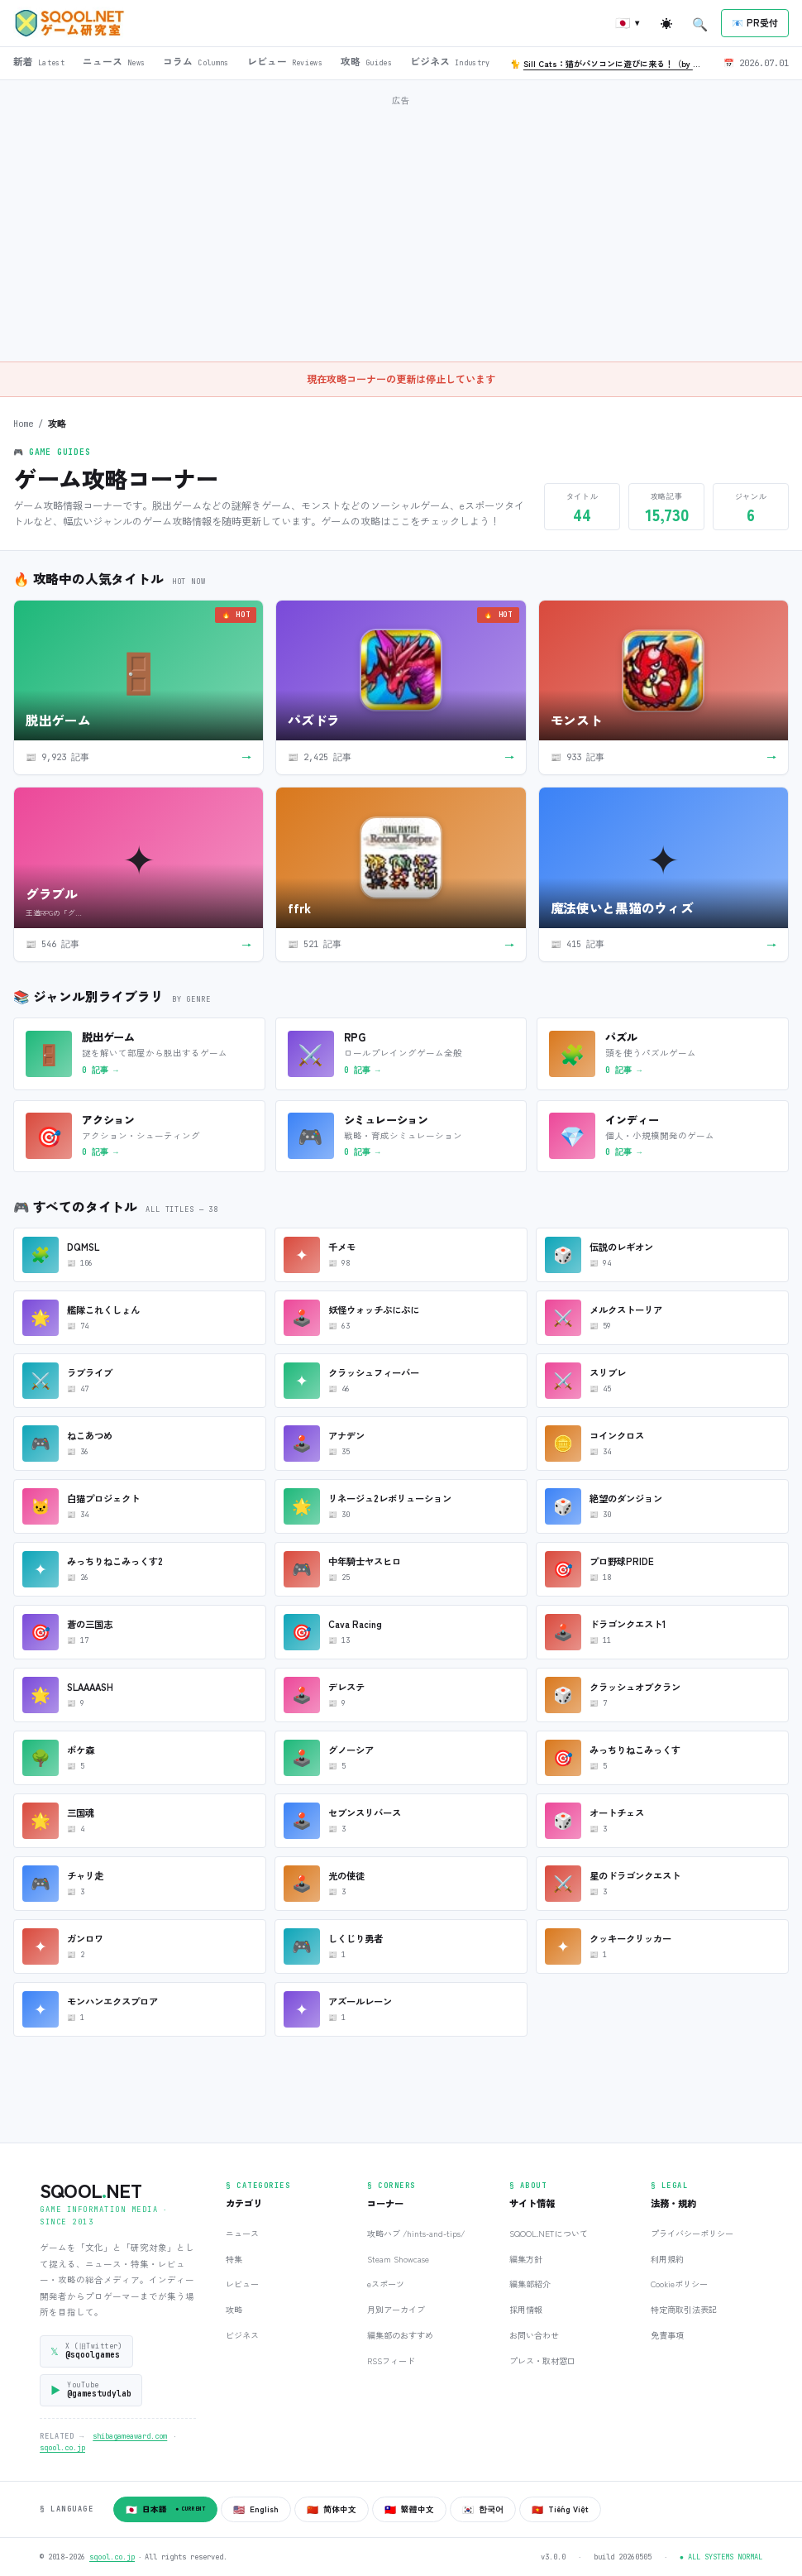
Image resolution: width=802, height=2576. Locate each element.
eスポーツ (385, 2283)
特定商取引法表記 (684, 2309)
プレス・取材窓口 (542, 2360)
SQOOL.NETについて (548, 2233)
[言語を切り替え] (628, 23)
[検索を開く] (699, 23)
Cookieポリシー (679, 2283)
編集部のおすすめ (400, 2335)
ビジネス (242, 2335)
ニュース (242, 2233)
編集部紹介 (530, 2283)
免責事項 (667, 2335)
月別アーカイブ (396, 2309)
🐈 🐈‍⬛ (610, 63)
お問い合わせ (534, 2335)
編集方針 (525, 2259)
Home (23, 423)
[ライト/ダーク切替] (666, 23)
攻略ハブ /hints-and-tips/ (416, 2233)
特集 (234, 2259)
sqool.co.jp (62, 2448)
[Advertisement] (407, 226)
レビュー (242, 2283)
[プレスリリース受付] (755, 22)
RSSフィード (391, 2360)
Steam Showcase (398, 2259)
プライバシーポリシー (692, 2233)
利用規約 (667, 2259)
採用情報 (525, 2309)
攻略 (234, 2309)
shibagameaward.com (130, 2436)
